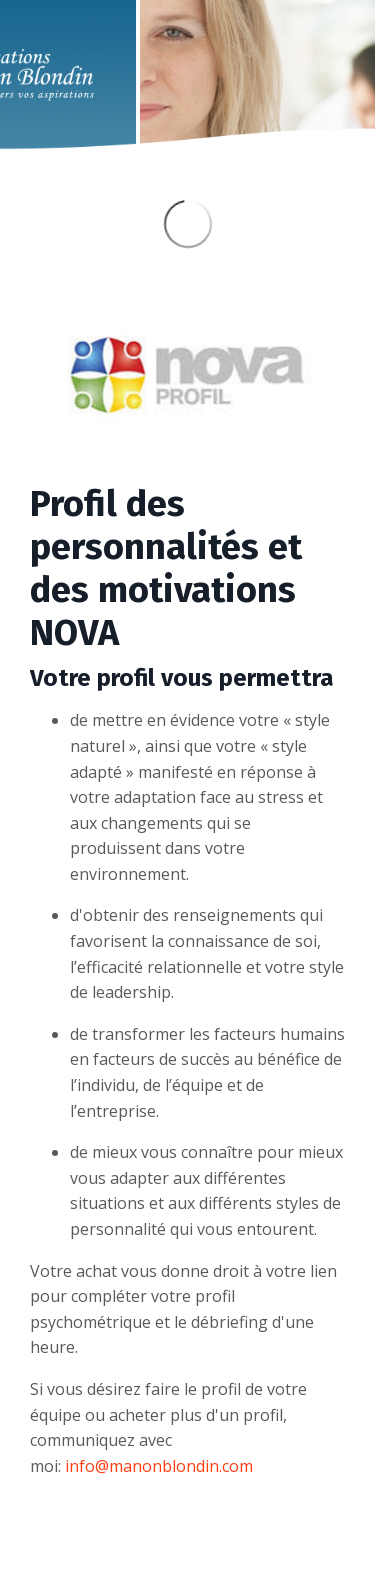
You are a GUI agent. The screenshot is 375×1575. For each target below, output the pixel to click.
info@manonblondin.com (159, 1466)
